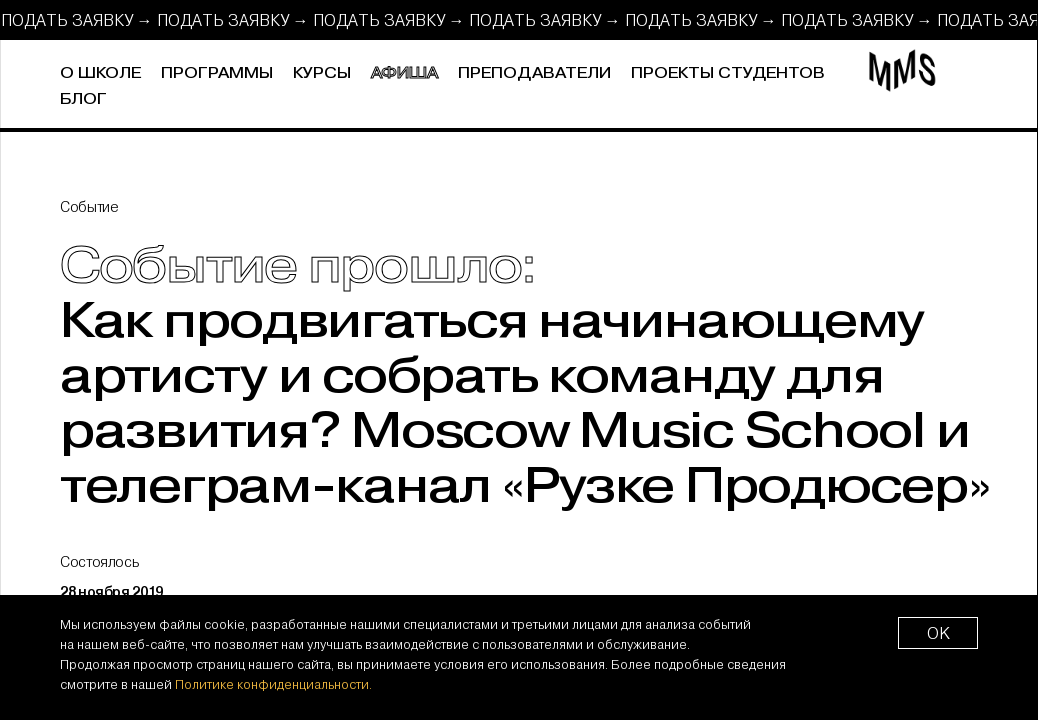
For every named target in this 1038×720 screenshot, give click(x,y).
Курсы (322, 73)
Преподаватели (534, 73)
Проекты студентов (728, 73)
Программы (217, 73)
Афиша (404, 73)
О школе (100, 73)
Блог (83, 99)
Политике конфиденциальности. (273, 684)
